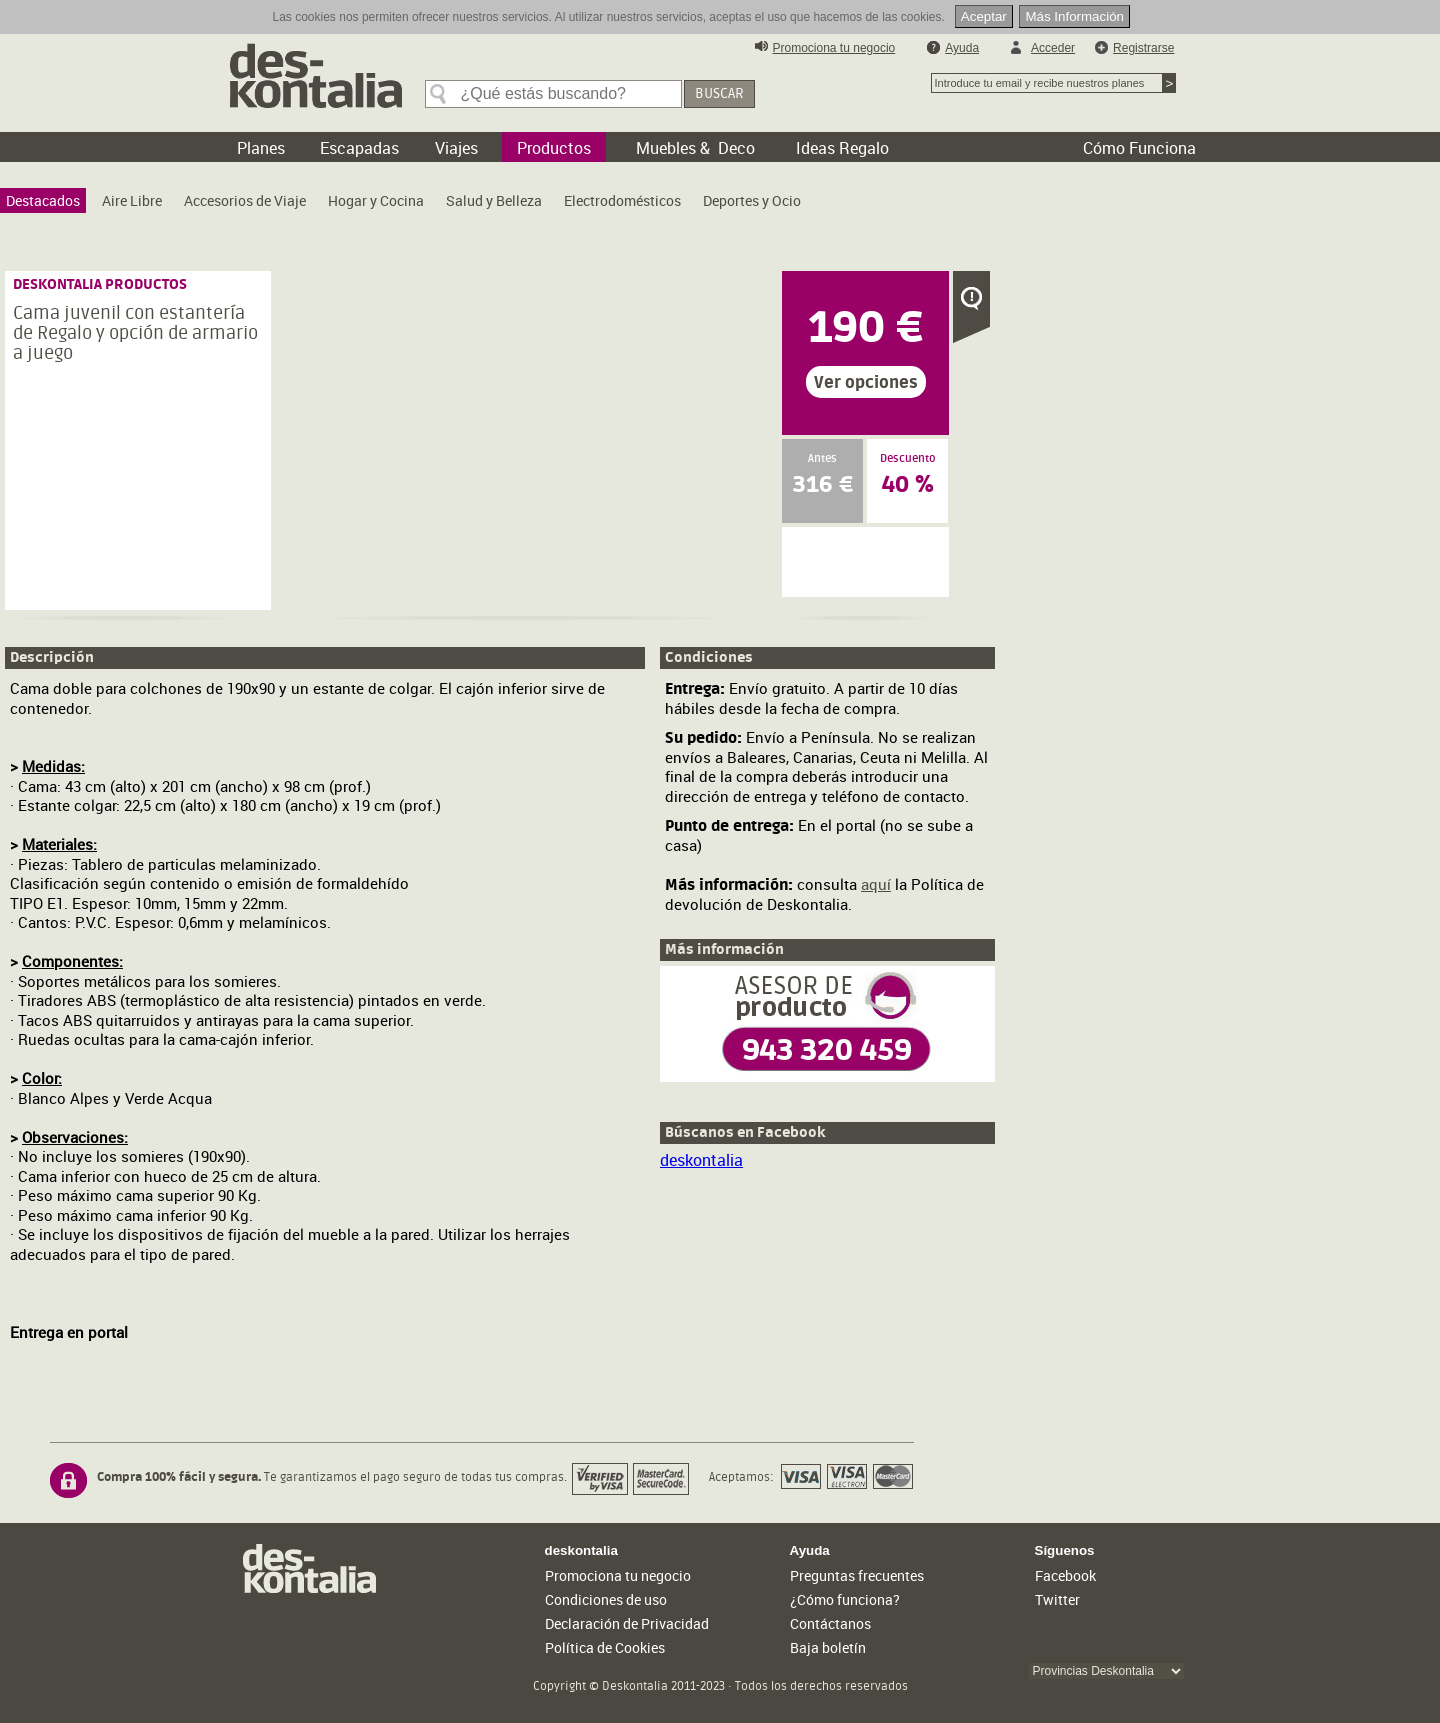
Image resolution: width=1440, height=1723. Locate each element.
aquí (876, 884)
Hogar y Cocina (376, 200)
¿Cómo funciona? (845, 1599)
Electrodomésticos (622, 200)
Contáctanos (830, 1623)
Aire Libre (132, 200)
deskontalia (701, 1160)
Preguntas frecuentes (857, 1575)
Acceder (1053, 48)
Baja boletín (828, 1647)
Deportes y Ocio (752, 200)
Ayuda (962, 48)
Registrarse (1143, 48)
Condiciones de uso (606, 1599)
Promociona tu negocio (834, 48)
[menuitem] (43, 200)
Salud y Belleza (494, 200)
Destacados (43, 200)
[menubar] (408, 205)
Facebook (1065, 1575)
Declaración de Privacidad (627, 1623)
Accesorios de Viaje (245, 200)
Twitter (1057, 1599)
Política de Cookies (605, 1647)
